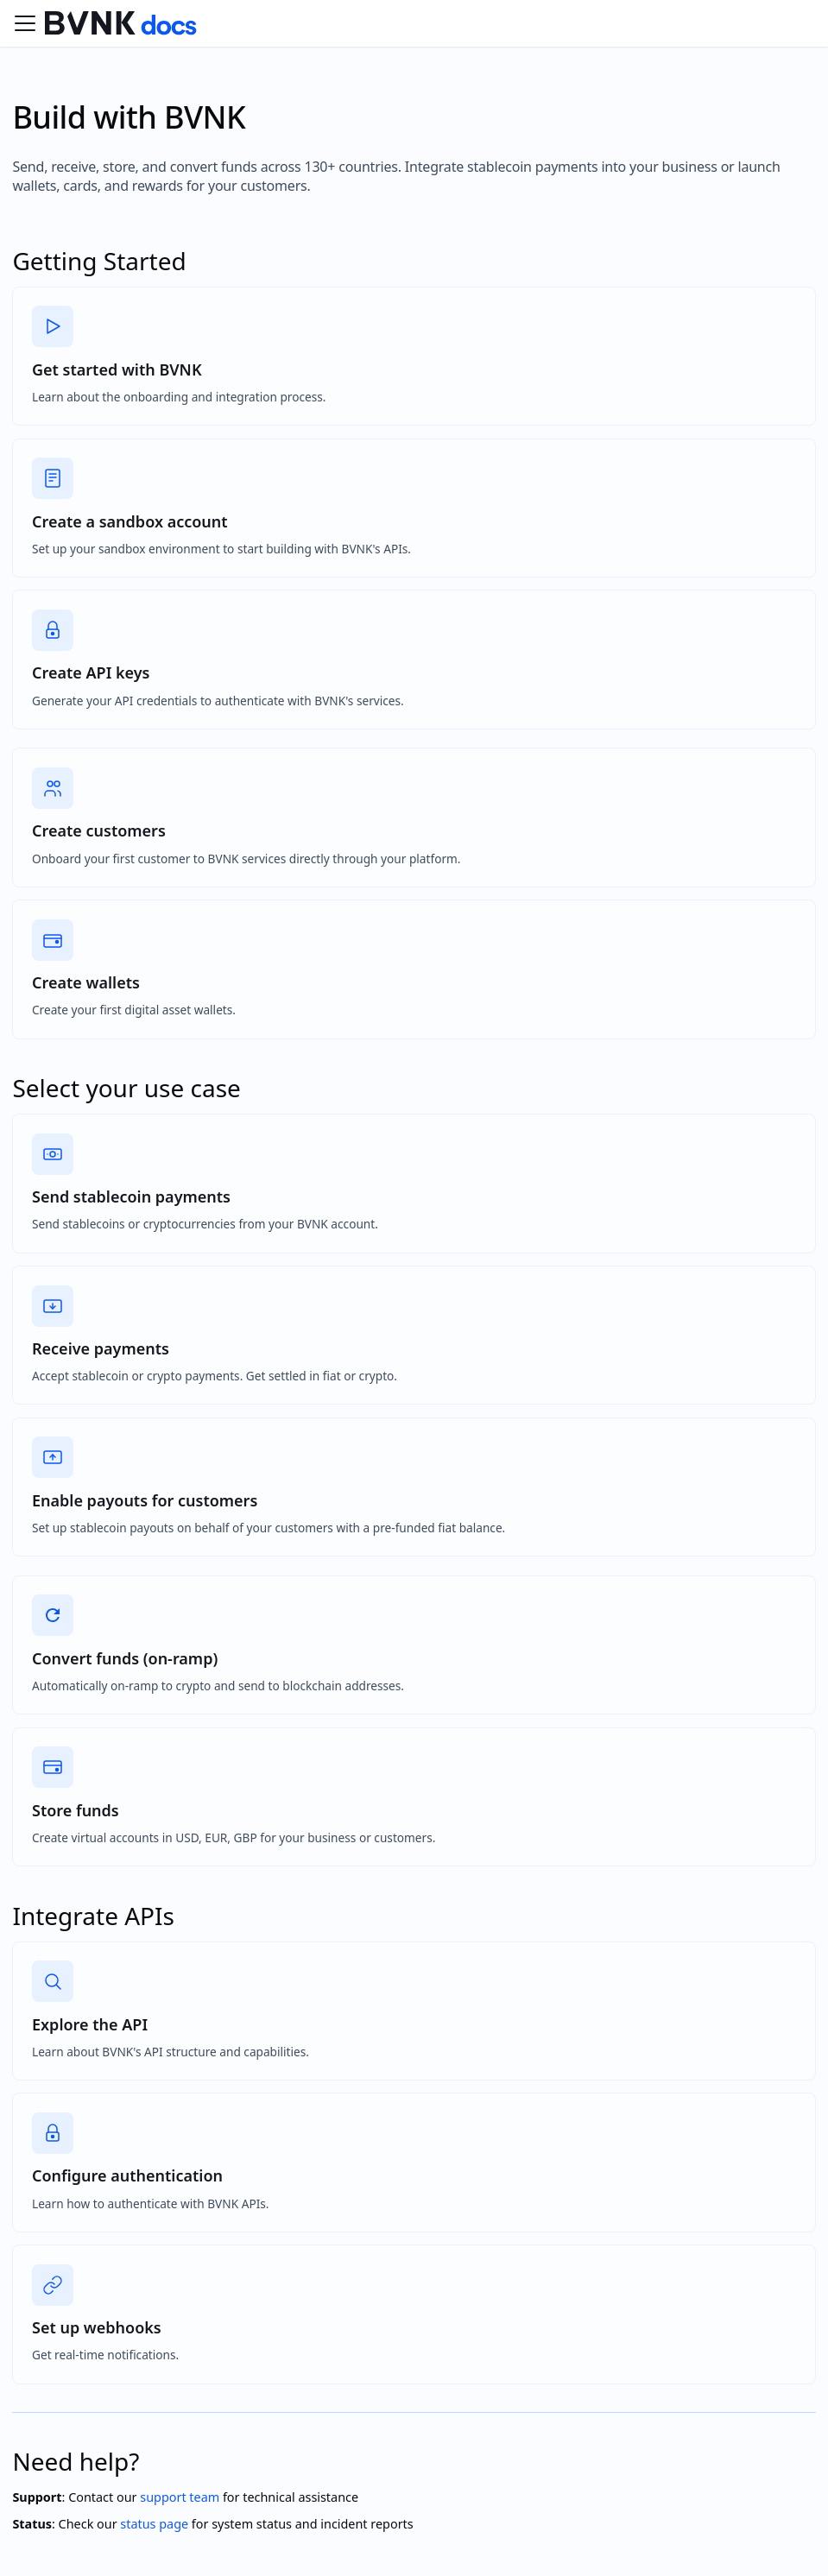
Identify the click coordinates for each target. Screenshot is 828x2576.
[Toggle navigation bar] (25, 23)
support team (179, 2497)
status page (154, 2524)
